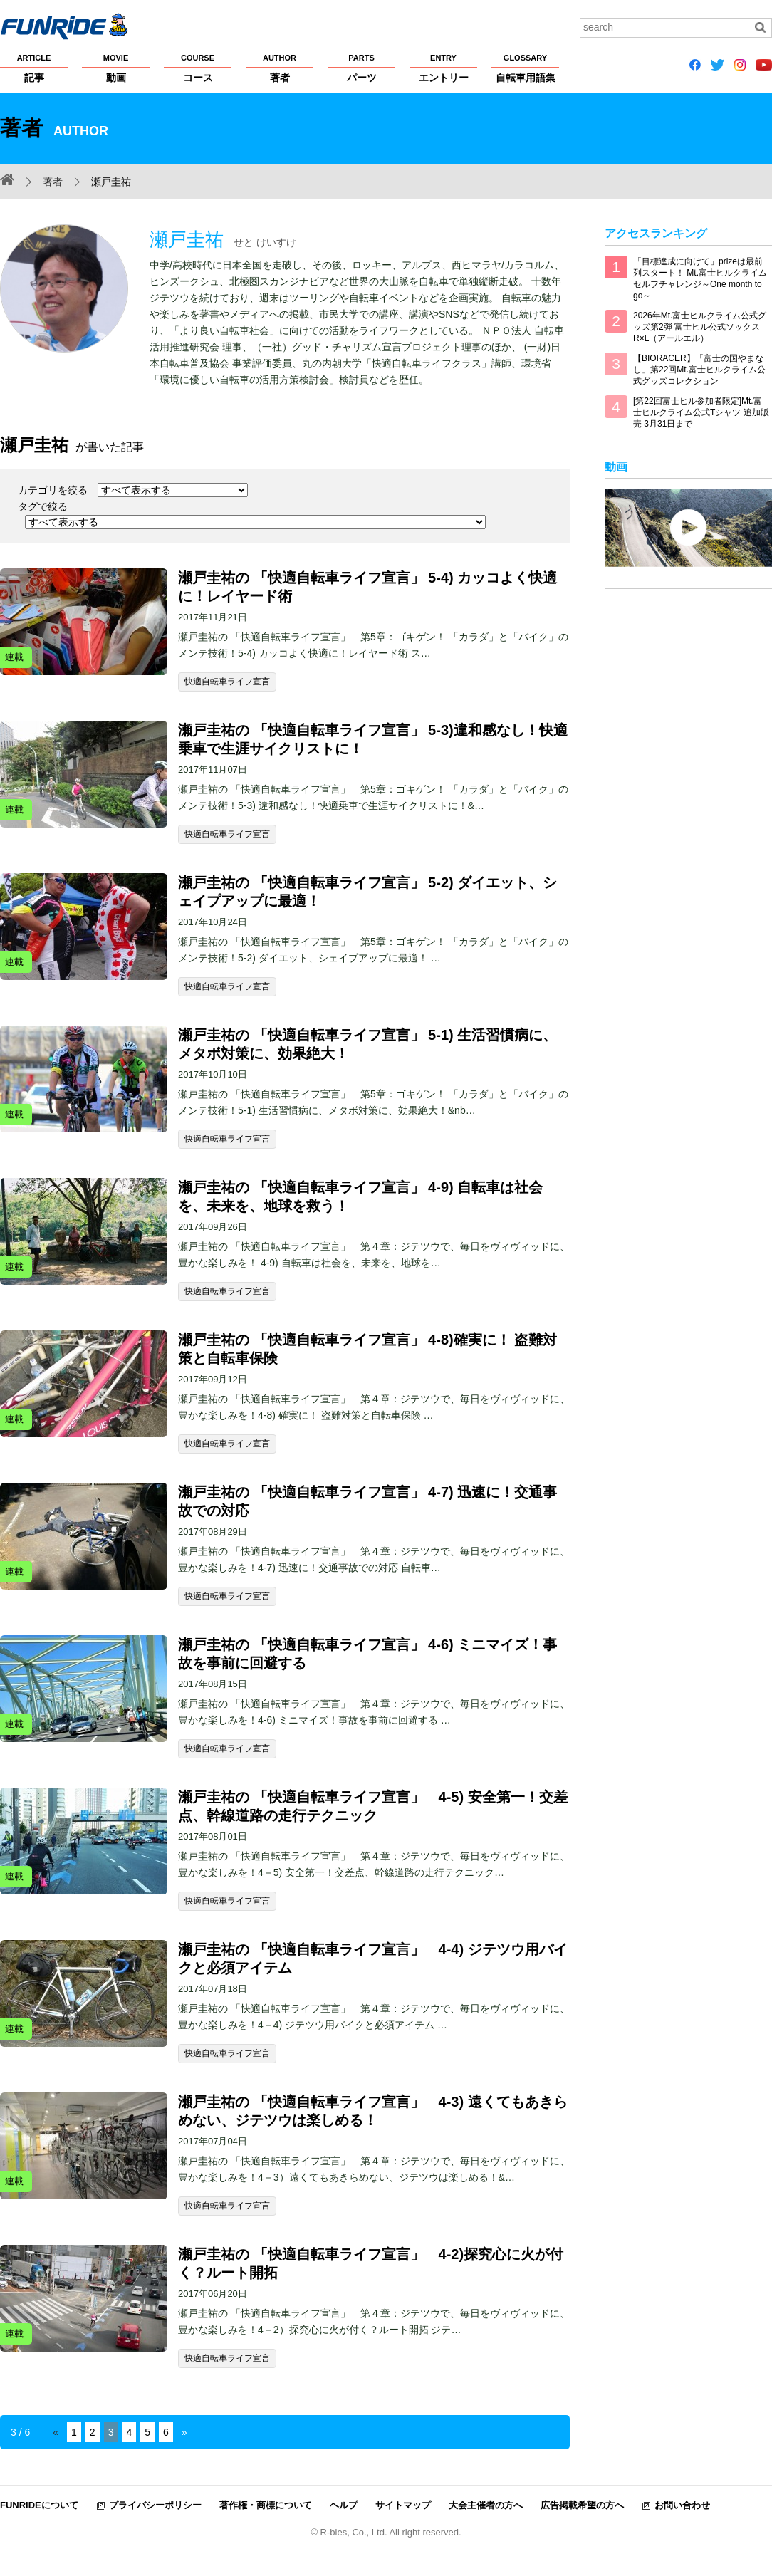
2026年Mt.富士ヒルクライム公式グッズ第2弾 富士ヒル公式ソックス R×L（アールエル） (699, 327)
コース (197, 67)
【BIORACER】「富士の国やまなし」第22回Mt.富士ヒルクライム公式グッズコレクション (699, 369)
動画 (116, 67)
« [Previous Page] (55, 2432)
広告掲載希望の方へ (582, 2505)
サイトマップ (403, 2505)
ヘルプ (344, 2505)
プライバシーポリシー (155, 2505)
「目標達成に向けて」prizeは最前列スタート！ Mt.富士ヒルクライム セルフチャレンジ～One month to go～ (700, 278)
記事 (34, 67)
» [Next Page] (184, 2432)
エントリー (443, 67)
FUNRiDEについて (39, 2505)
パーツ (361, 67)
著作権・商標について (265, 2505)
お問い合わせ (682, 2505)
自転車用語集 (525, 67)
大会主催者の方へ (486, 2505)
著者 (279, 67)
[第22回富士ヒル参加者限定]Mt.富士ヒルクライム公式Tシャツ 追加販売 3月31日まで (701, 412)
